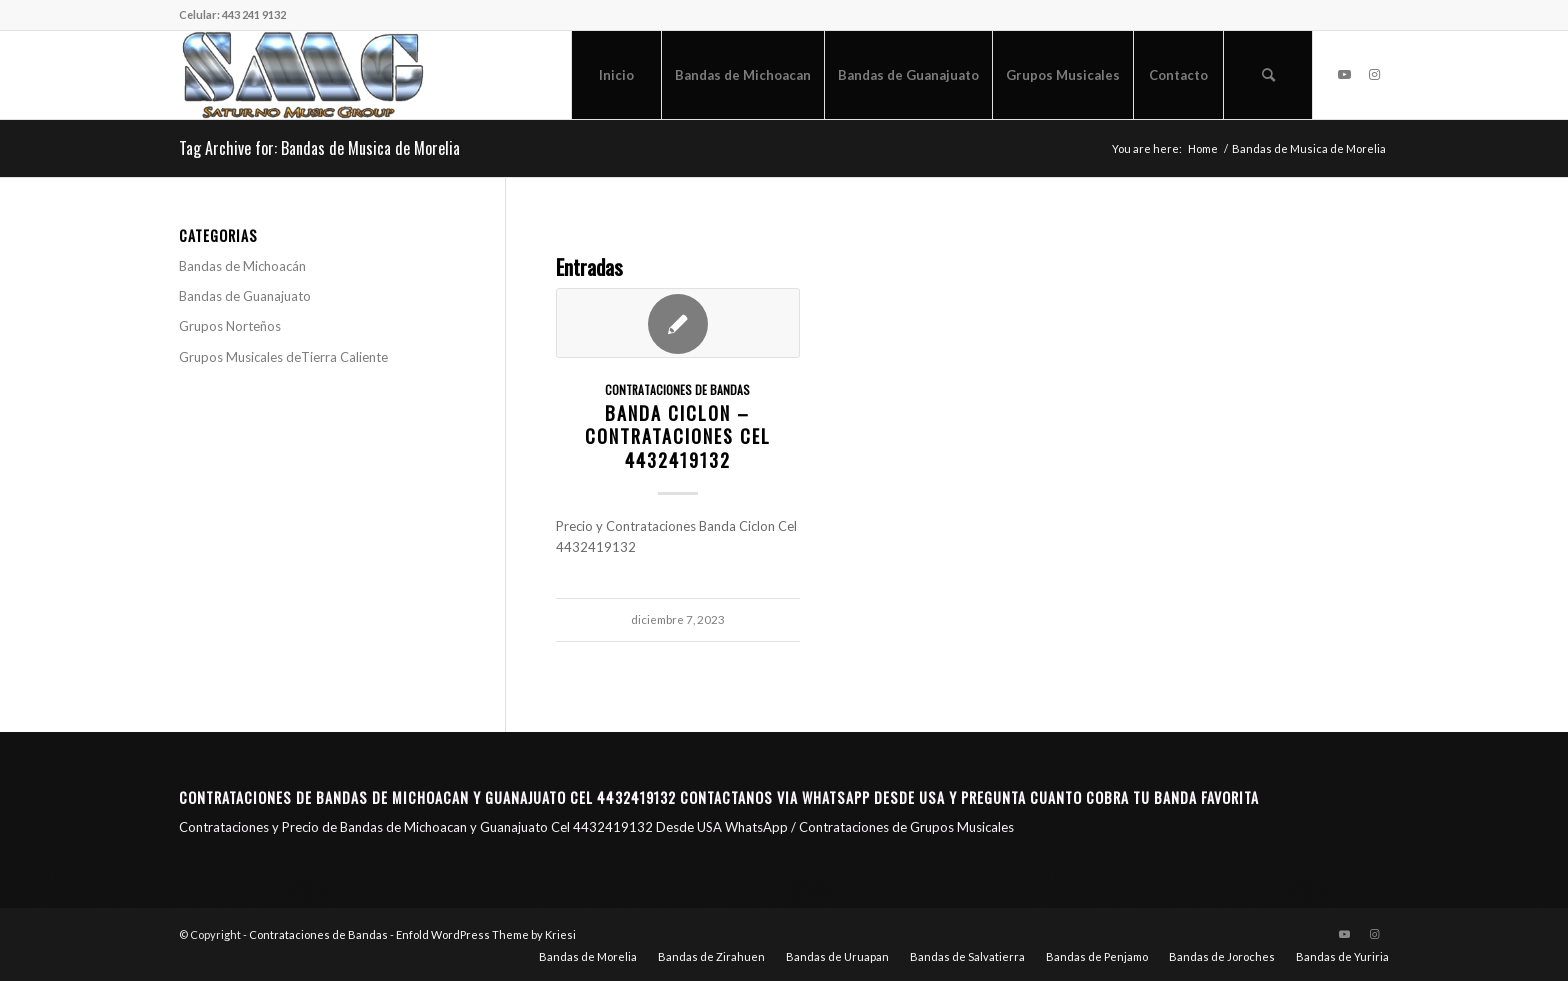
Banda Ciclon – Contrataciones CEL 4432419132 (678, 436)
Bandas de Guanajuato (245, 296)
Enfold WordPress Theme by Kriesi (486, 934)
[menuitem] (616, 75)
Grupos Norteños (230, 326)
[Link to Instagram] (1374, 74)
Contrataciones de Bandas (677, 389)
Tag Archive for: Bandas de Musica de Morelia (319, 148)
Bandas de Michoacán (242, 266)
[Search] (1268, 75)
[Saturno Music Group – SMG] (303, 75)
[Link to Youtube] (1344, 74)
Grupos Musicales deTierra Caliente (283, 357)
